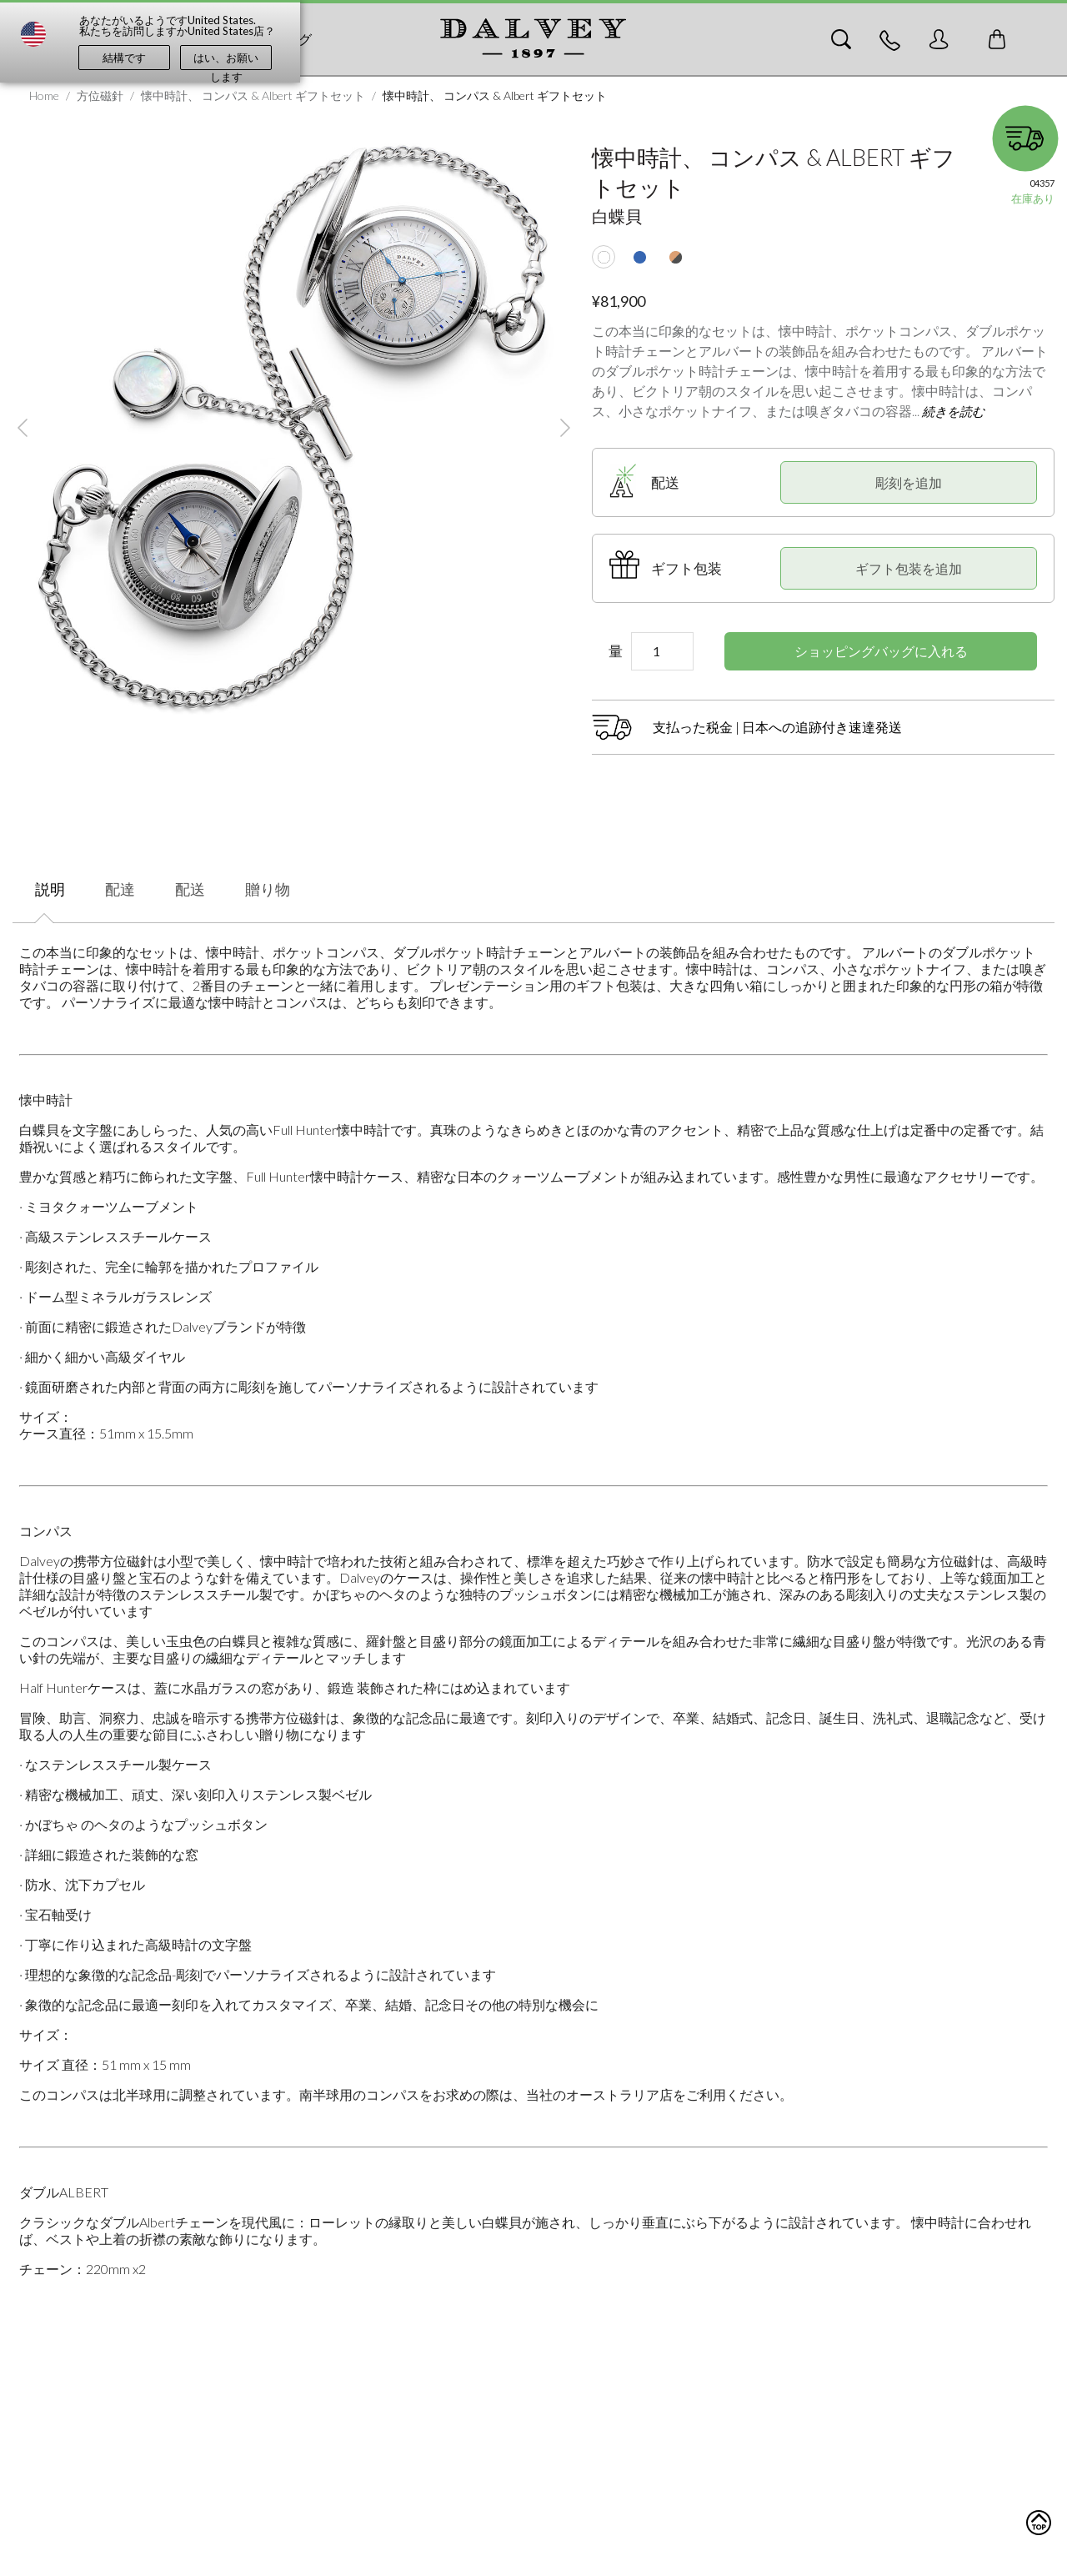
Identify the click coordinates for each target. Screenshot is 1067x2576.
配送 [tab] (190, 889)
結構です (124, 57)
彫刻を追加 (908, 482)
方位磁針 (100, 95)
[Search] (841, 39)
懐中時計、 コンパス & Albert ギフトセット (253, 95)
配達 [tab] (120, 889)
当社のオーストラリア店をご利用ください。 (659, 2094)
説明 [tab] (50, 889)
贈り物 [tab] (267, 889)
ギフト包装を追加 (908, 568)
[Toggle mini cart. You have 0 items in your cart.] (997, 39)
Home (44, 95)
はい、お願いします (225, 60)
